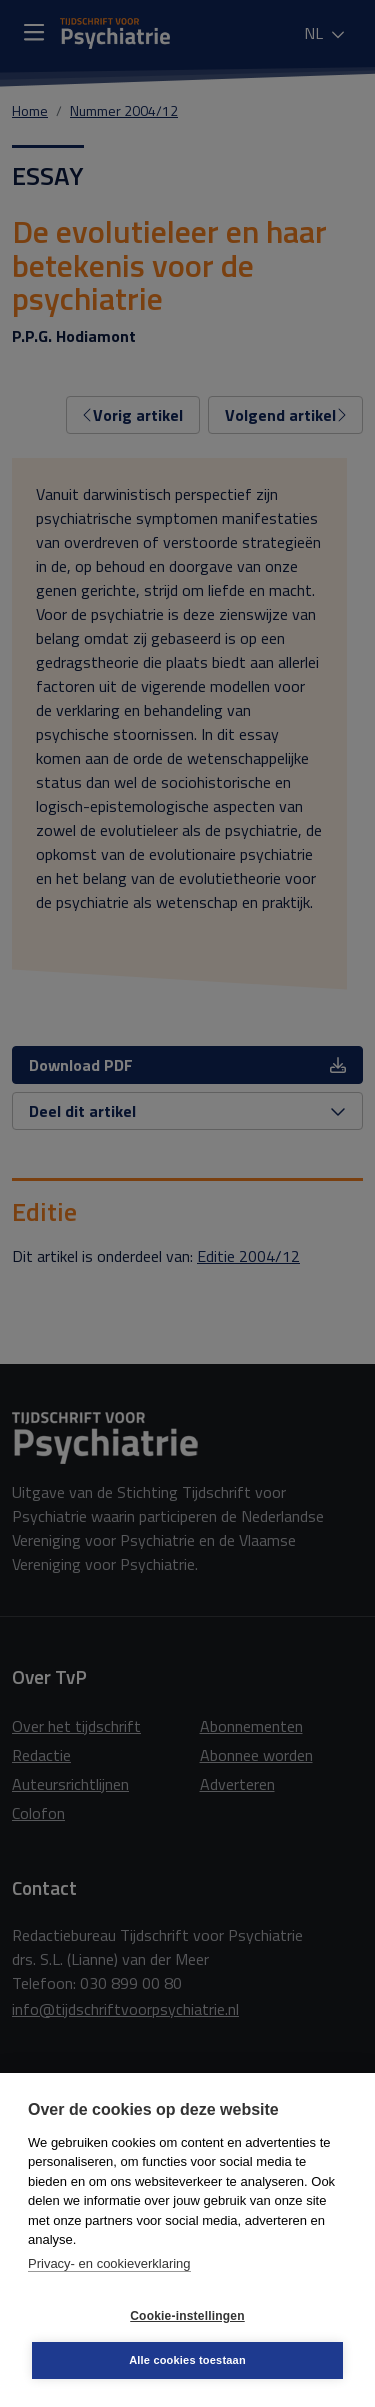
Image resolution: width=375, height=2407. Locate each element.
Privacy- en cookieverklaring (109, 2263)
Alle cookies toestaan (187, 2360)
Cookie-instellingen (187, 2316)
